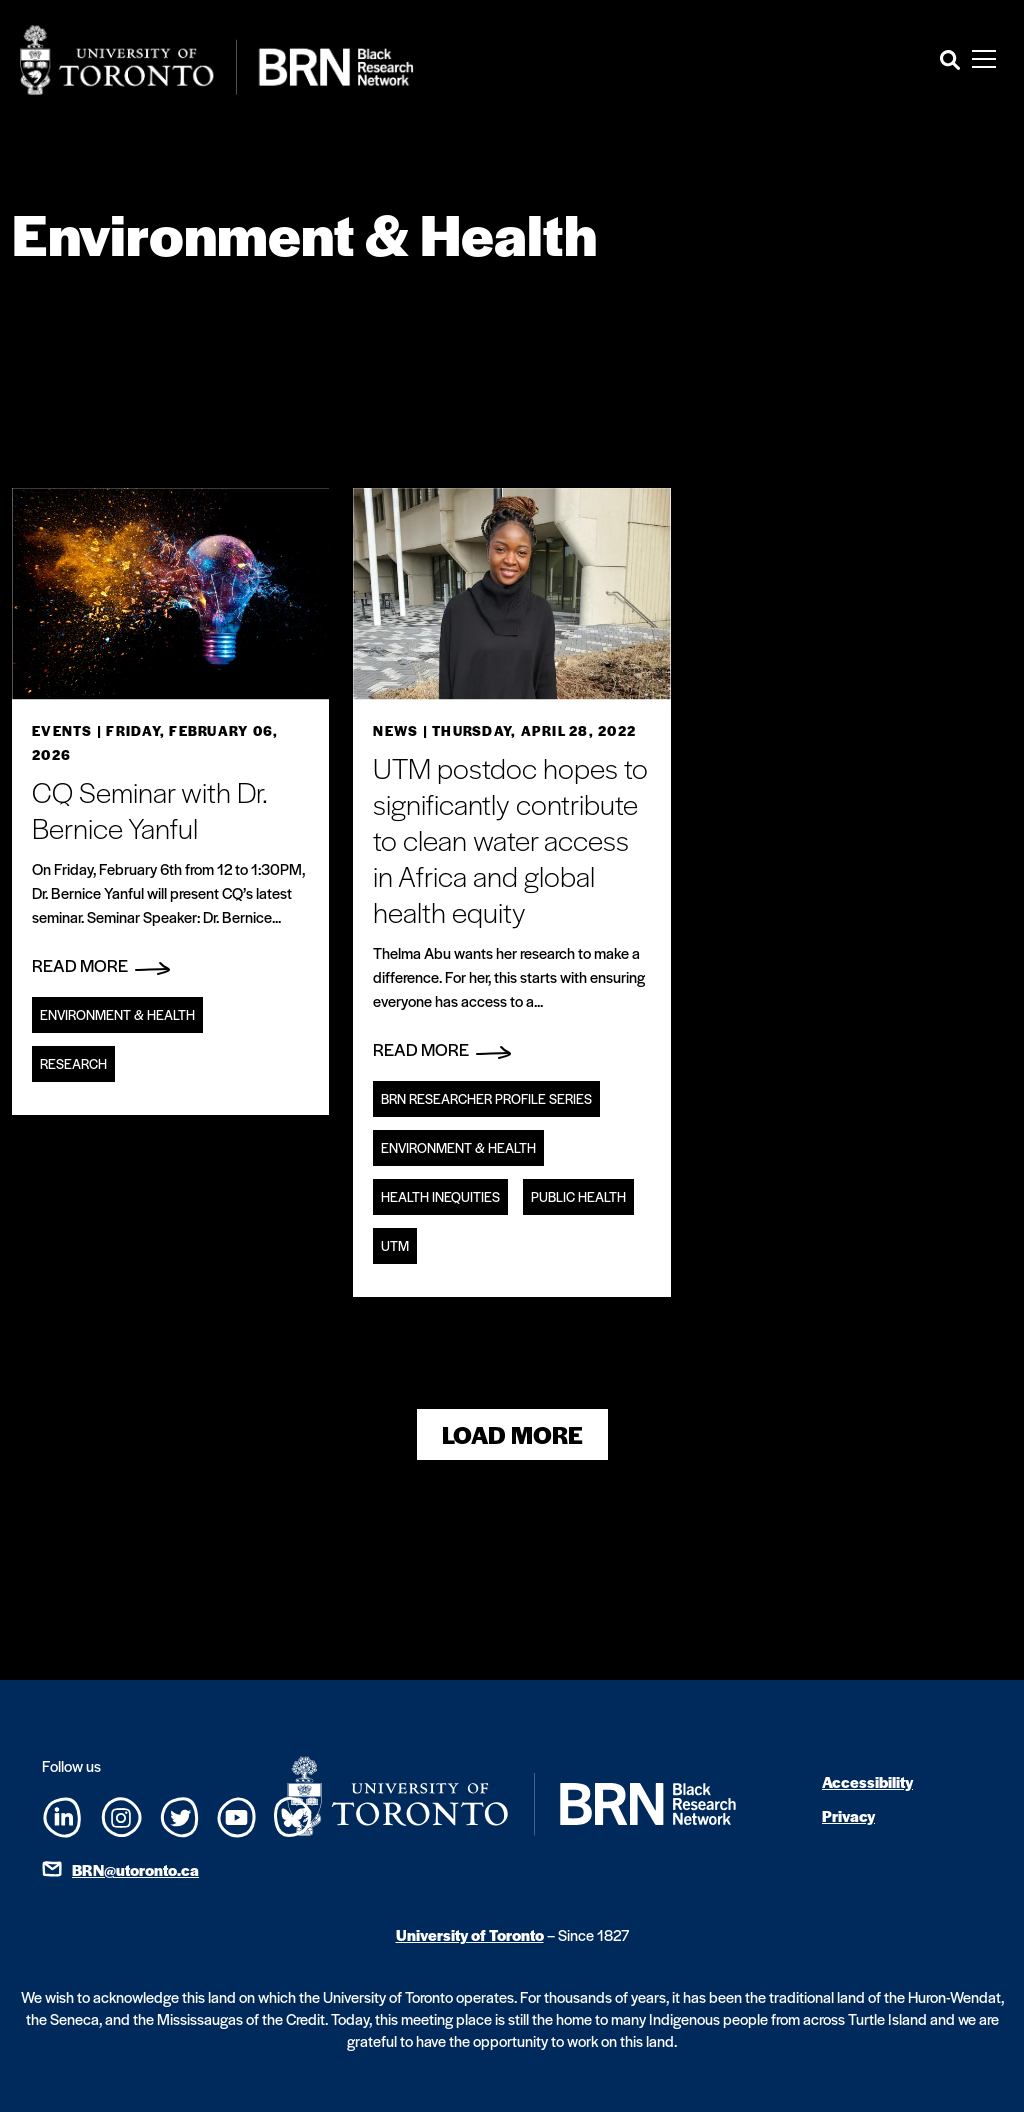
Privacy (848, 1815)
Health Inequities (440, 1196)
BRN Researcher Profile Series (486, 1098)
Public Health (578, 1196)
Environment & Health (117, 1014)
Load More (512, 1434)
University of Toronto (470, 1934)
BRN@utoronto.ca (135, 1869)
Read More (101, 965)
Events (62, 730)
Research (73, 1063)
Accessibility (867, 1781)
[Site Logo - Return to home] (217, 60)
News (395, 730)
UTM (395, 1245)
